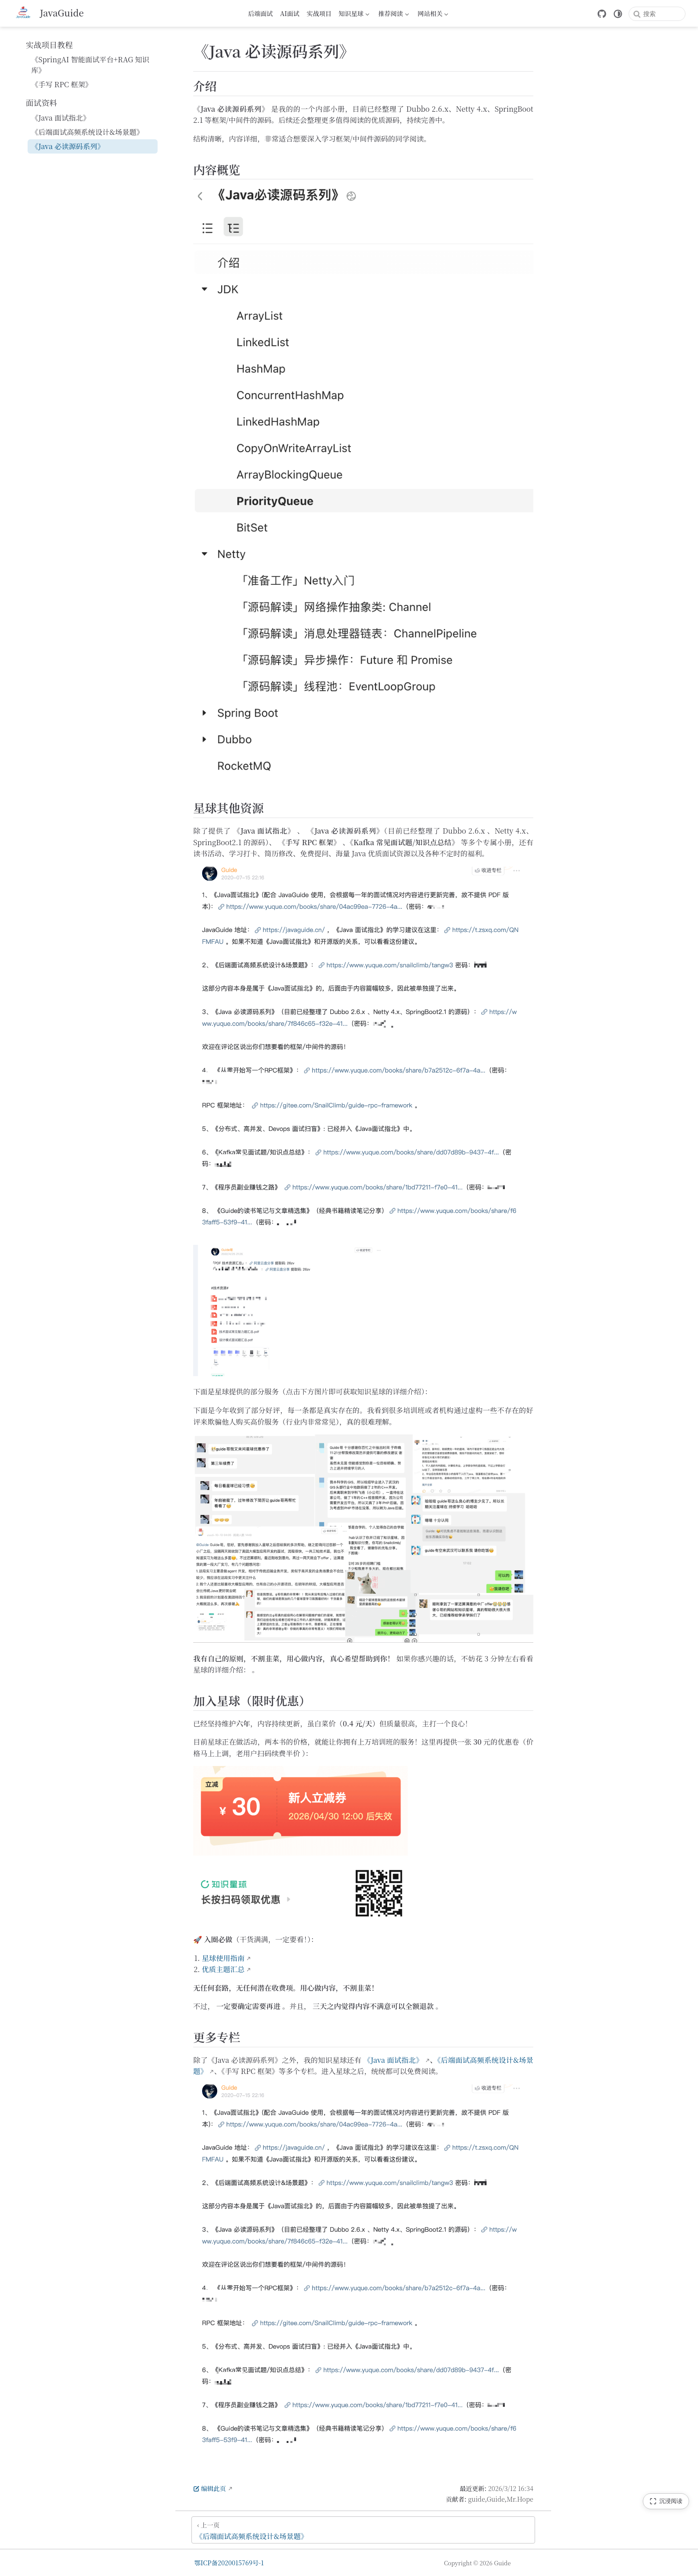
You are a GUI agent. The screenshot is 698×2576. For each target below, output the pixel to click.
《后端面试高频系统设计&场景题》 (87, 132)
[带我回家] (48, 13)
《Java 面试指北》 (60, 118)
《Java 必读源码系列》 (68, 146)
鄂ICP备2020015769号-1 (229, 2562)
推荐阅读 (394, 14)
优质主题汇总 (223, 1969)
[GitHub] (602, 14)
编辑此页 (209, 2488)
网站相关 (433, 14)
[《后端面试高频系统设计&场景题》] (363, 2530)
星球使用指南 (223, 1958)
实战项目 (319, 13)
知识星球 (354, 14)
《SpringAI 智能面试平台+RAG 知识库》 (90, 64)
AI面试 (290, 13)
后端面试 (260, 13)
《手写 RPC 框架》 (61, 84)
